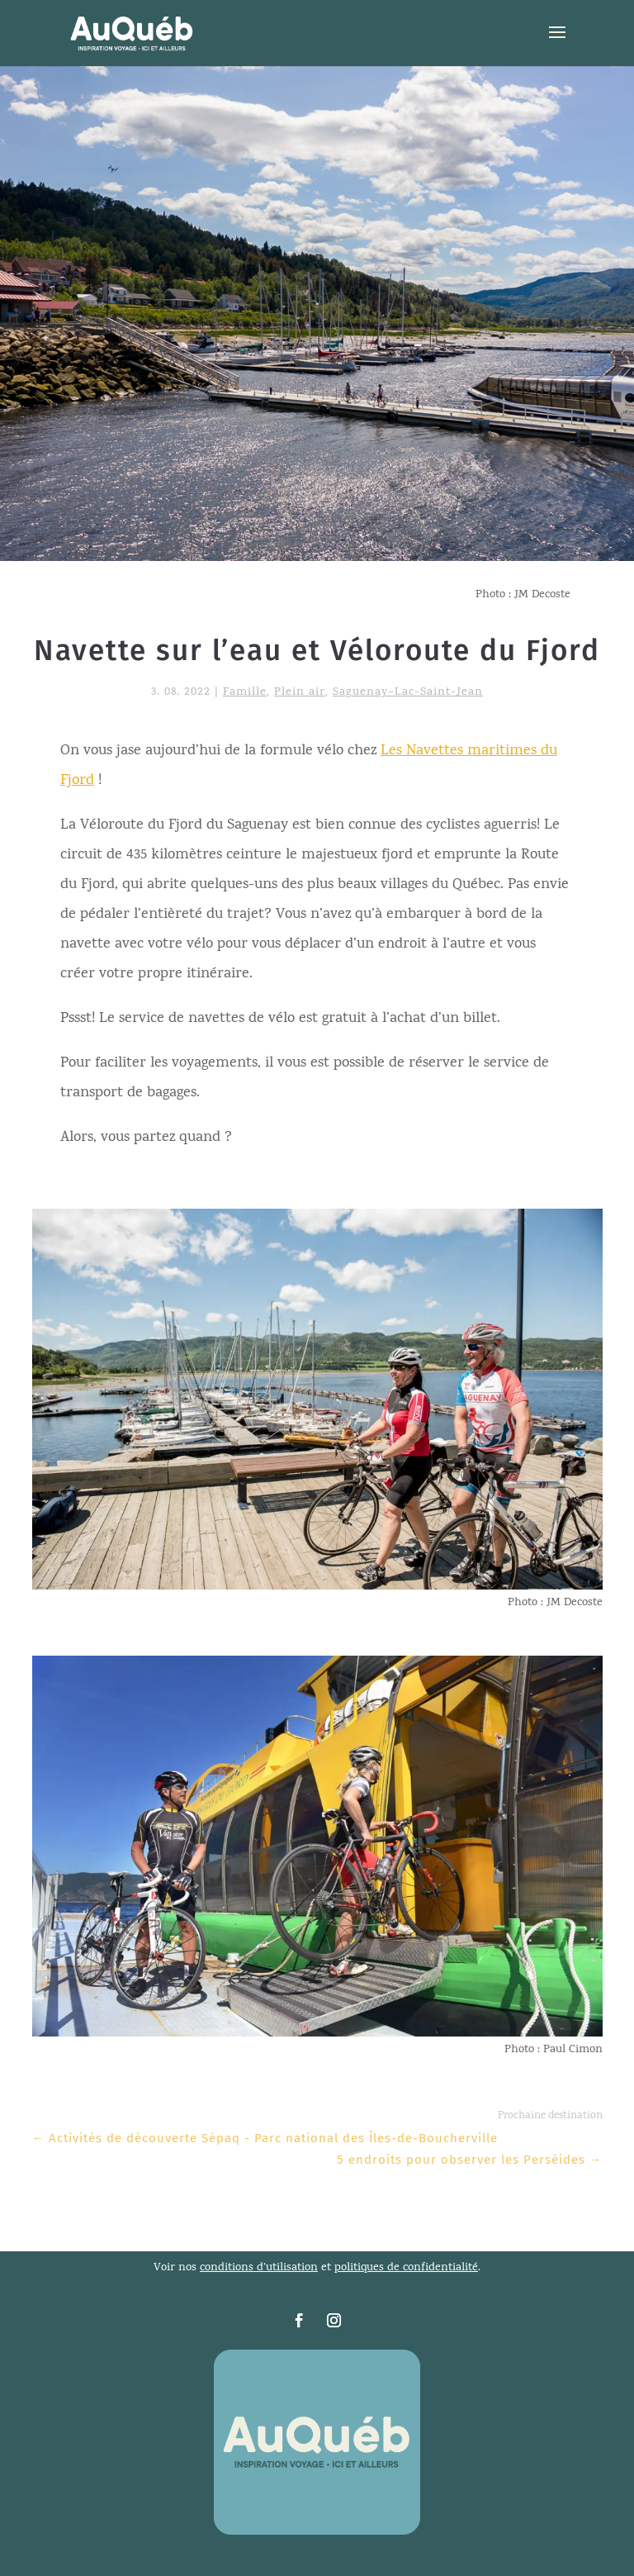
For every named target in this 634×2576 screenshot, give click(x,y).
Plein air (299, 692)
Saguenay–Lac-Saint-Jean (408, 692)
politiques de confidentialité (406, 2268)
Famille (245, 692)
